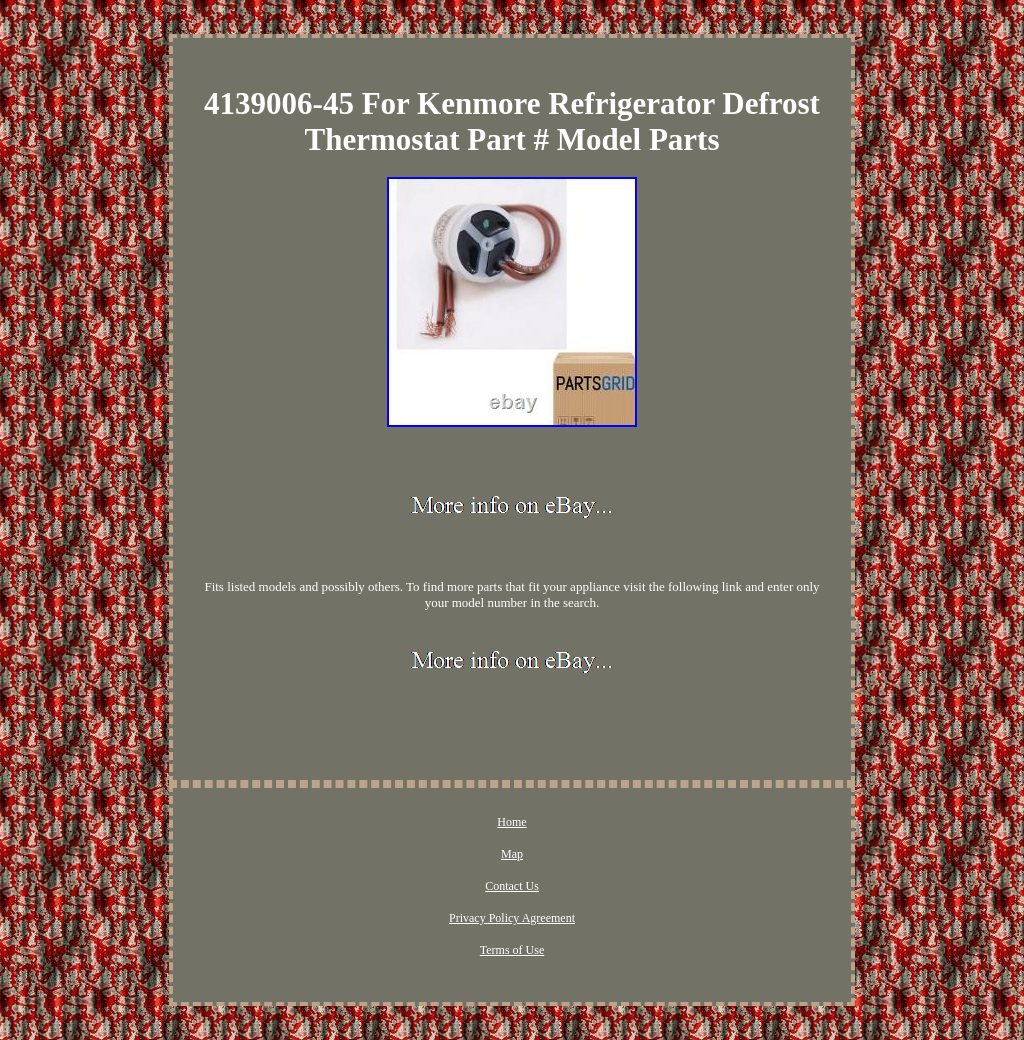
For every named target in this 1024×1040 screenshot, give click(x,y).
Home (511, 822)
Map (512, 854)
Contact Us (512, 886)
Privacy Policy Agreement (512, 918)
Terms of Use (512, 950)
